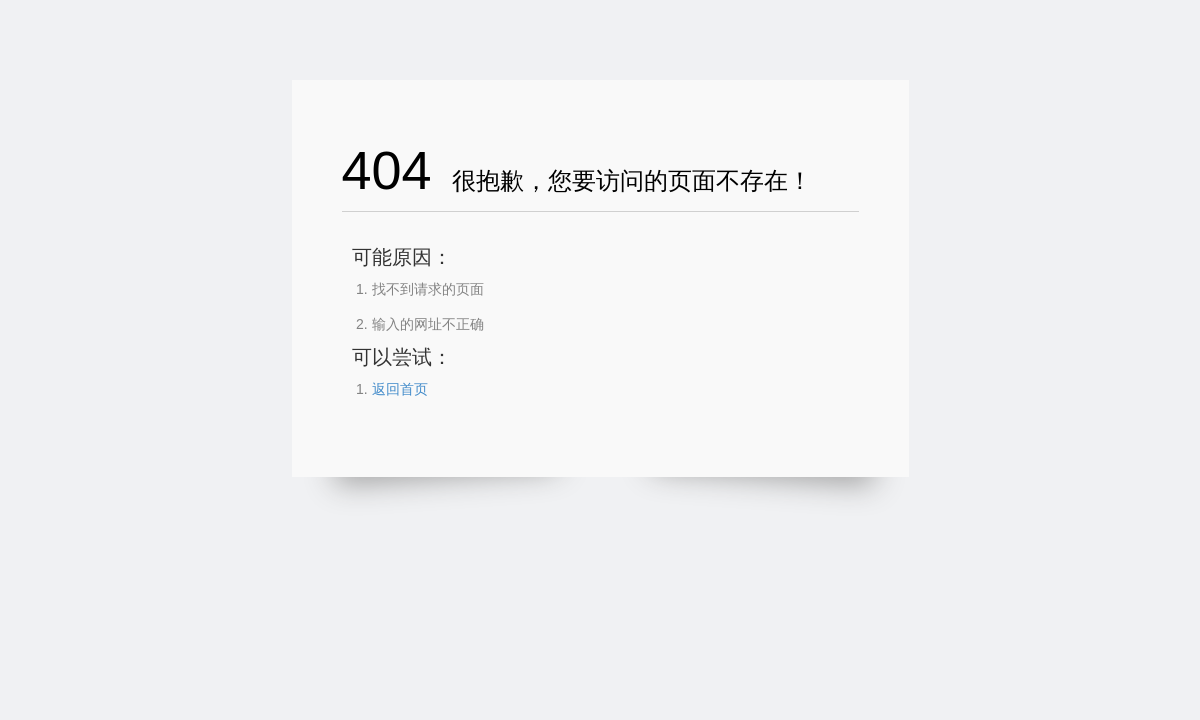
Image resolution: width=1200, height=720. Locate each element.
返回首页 (400, 389)
